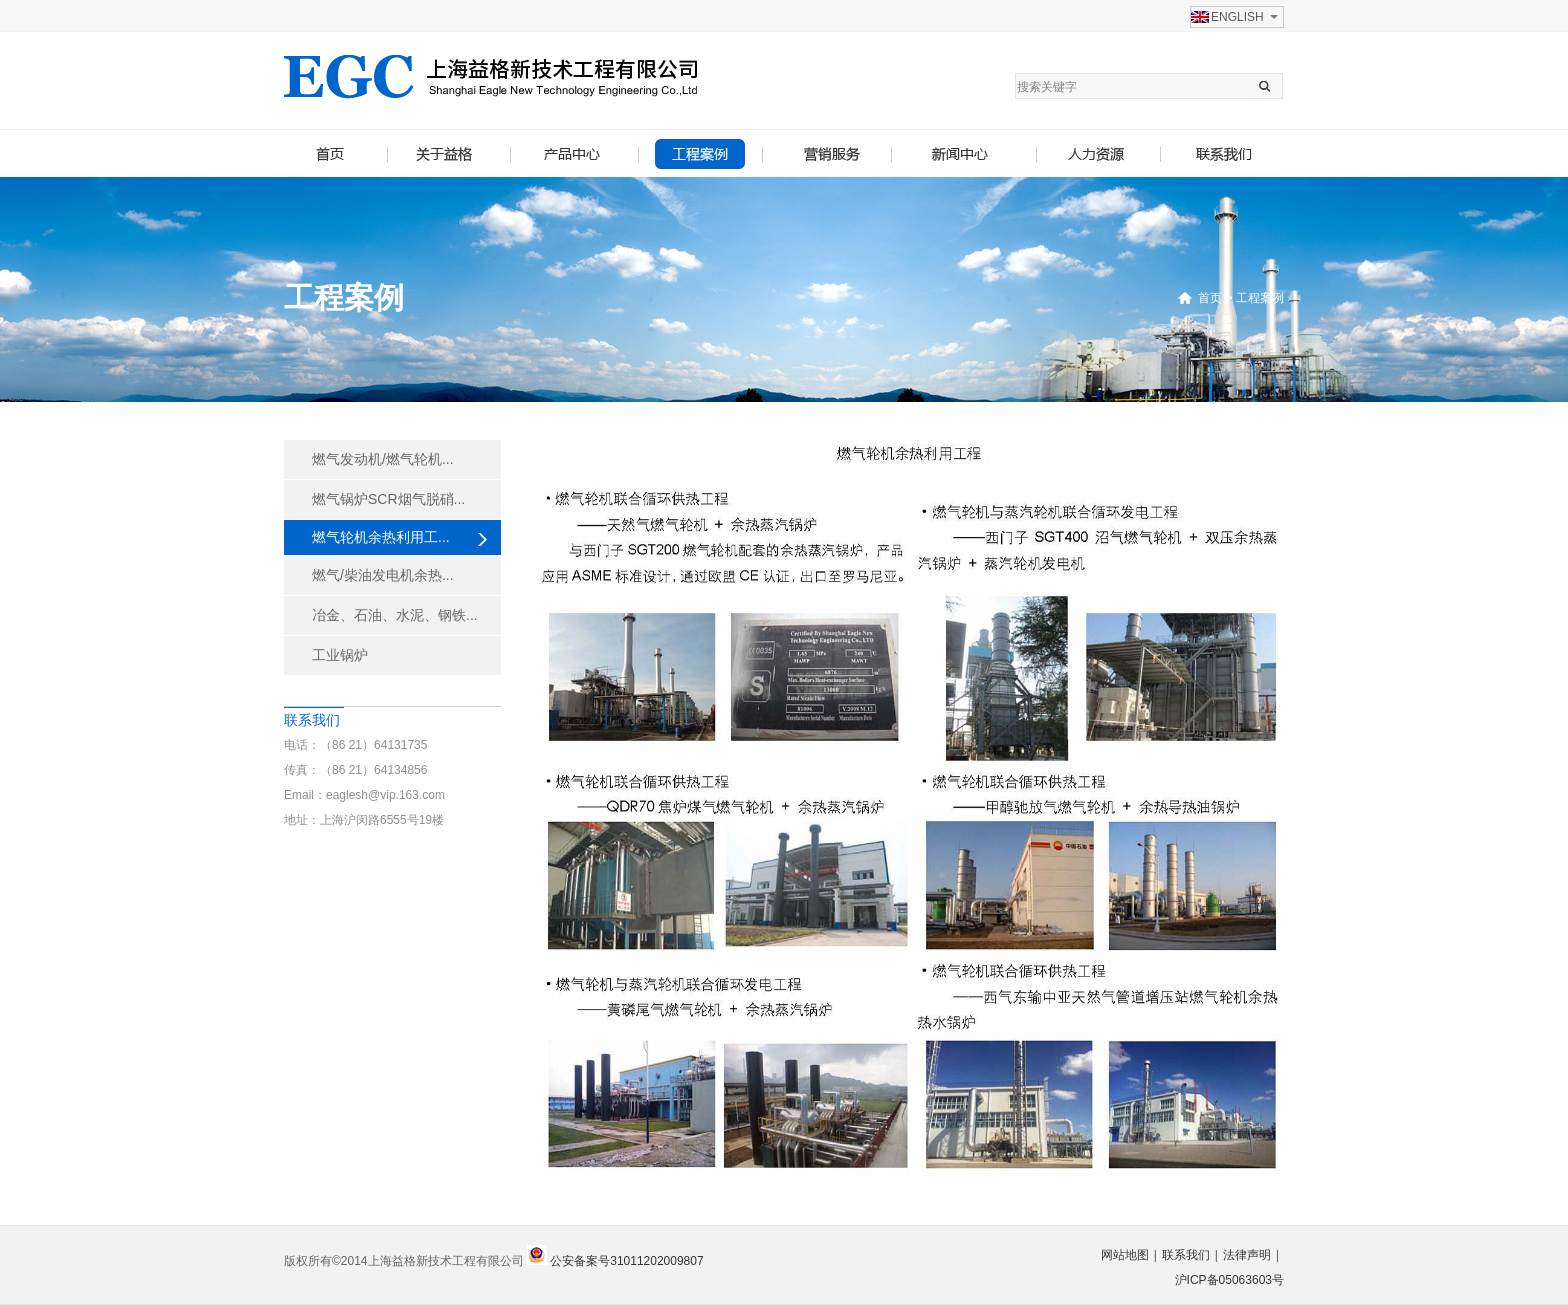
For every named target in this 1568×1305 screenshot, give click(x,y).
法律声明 (1247, 1255)
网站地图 (1125, 1255)
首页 (1210, 298)
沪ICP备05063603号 (1229, 1280)
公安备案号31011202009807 (625, 1261)
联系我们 (1186, 1255)
